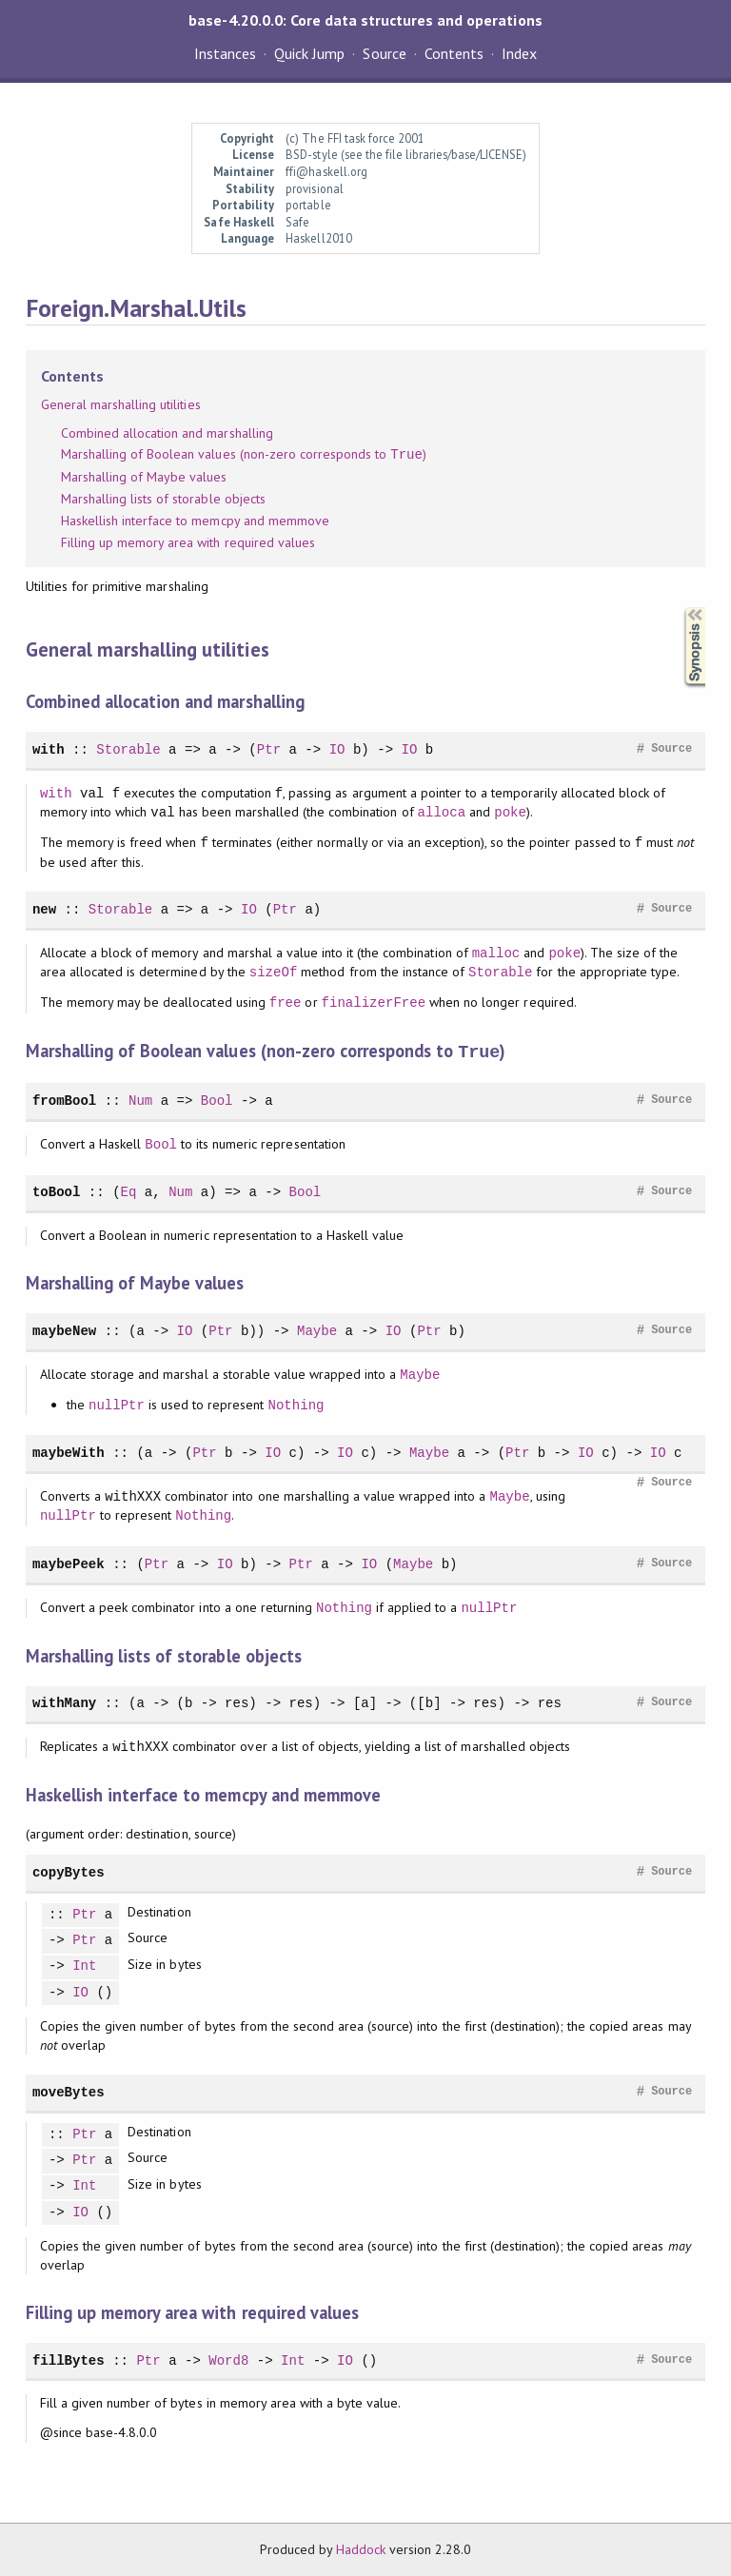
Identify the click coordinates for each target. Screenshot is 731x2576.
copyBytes (68, 1871)
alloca (442, 812)
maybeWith (68, 1452)
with (48, 749)
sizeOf (273, 972)
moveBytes (68, 2091)
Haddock (360, 2548)
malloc (496, 953)
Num (140, 1100)
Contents (454, 53)
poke (510, 812)
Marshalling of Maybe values (144, 476)
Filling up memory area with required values (188, 542)
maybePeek (68, 1563)
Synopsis (680, 607)
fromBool (64, 1100)
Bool (217, 1100)
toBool (56, 1191)
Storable (128, 749)
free (285, 1002)
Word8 (228, 2359)
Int (84, 1966)
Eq (129, 1191)
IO (337, 749)
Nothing (295, 1404)
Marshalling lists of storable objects (163, 498)
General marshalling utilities (121, 404)
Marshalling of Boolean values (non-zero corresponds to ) (243, 454)
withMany (64, 1702)
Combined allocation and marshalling (167, 433)
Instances (225, 53)
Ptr (269, 749)
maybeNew (64, 1330)
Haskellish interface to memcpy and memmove (195, 520)
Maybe (317, 1330)
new (44, 909)
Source (384, 53)
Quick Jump (309, 53)
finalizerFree (374, 1002)
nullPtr (117, 1404)
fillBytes (68, 2359)
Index (519, 53)
